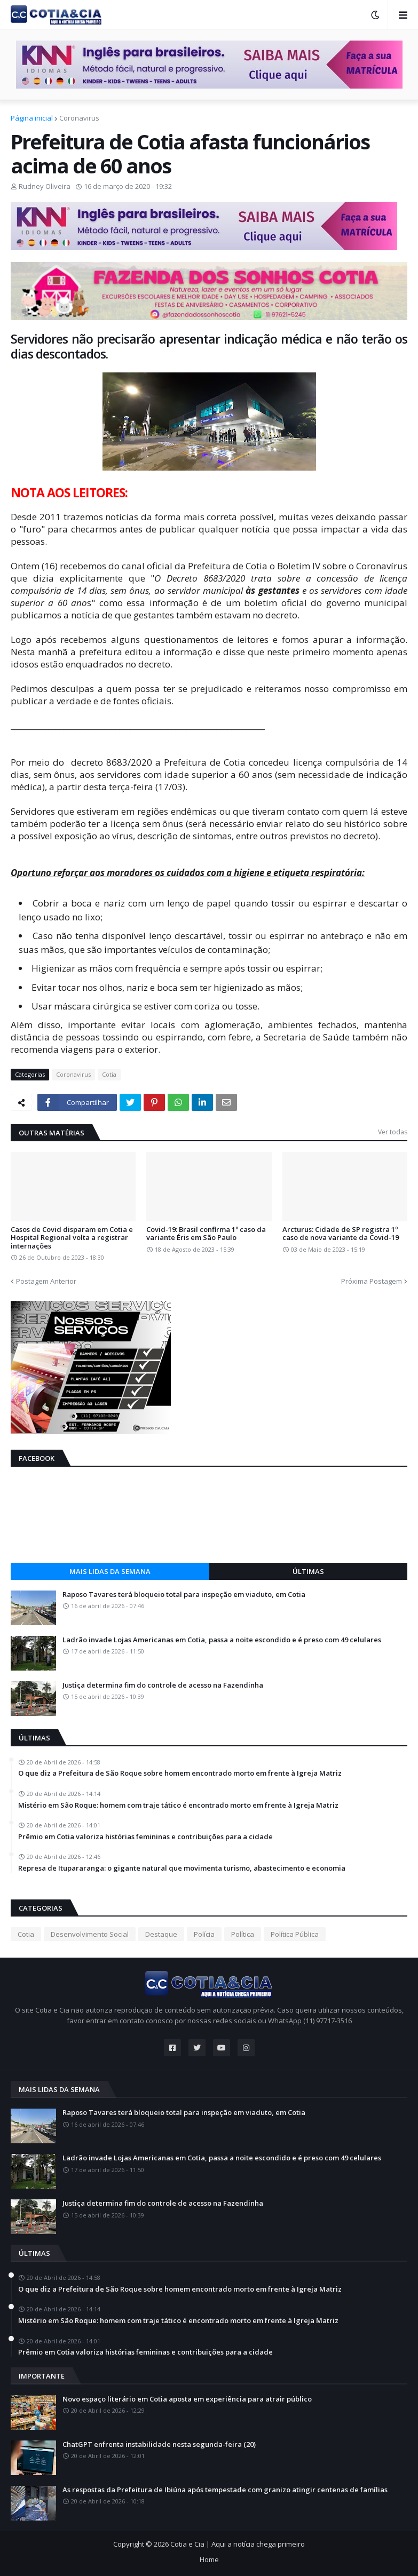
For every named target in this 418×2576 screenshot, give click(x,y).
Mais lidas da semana (110, 1571)
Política (242, 1934)
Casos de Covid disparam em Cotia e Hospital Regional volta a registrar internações (72, 1238)
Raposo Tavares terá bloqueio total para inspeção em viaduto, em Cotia (183, 1595)
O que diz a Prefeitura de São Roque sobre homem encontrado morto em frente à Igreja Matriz (180, 1773)
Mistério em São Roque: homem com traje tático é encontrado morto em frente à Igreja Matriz (178, 1805)
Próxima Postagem (371, 1281)
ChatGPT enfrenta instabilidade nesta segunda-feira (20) (159, 2444)
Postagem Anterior (46, 1281)
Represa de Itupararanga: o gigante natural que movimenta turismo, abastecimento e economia (181, 1868)
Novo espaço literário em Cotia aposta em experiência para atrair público (187, 2399)
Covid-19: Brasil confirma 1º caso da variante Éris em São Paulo (206, 1234)
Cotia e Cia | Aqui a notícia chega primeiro (237, 2544)
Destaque (161, 1934)
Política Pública (295, 1934)
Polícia (204, 1934)
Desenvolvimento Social (90, 1934)
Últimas (308, 1571)
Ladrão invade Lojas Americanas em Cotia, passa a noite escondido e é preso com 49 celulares (221, 1640)
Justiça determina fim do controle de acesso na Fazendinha (162, 1685)
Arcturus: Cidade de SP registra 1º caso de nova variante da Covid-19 (340, 1234)
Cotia (109, 1074)
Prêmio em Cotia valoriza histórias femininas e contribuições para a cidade (145, 1837)
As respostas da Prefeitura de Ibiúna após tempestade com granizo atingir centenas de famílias (225, 2490)
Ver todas (392, 1131)
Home (209, 2559)
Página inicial (32, 118)
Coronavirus (79, 118)
